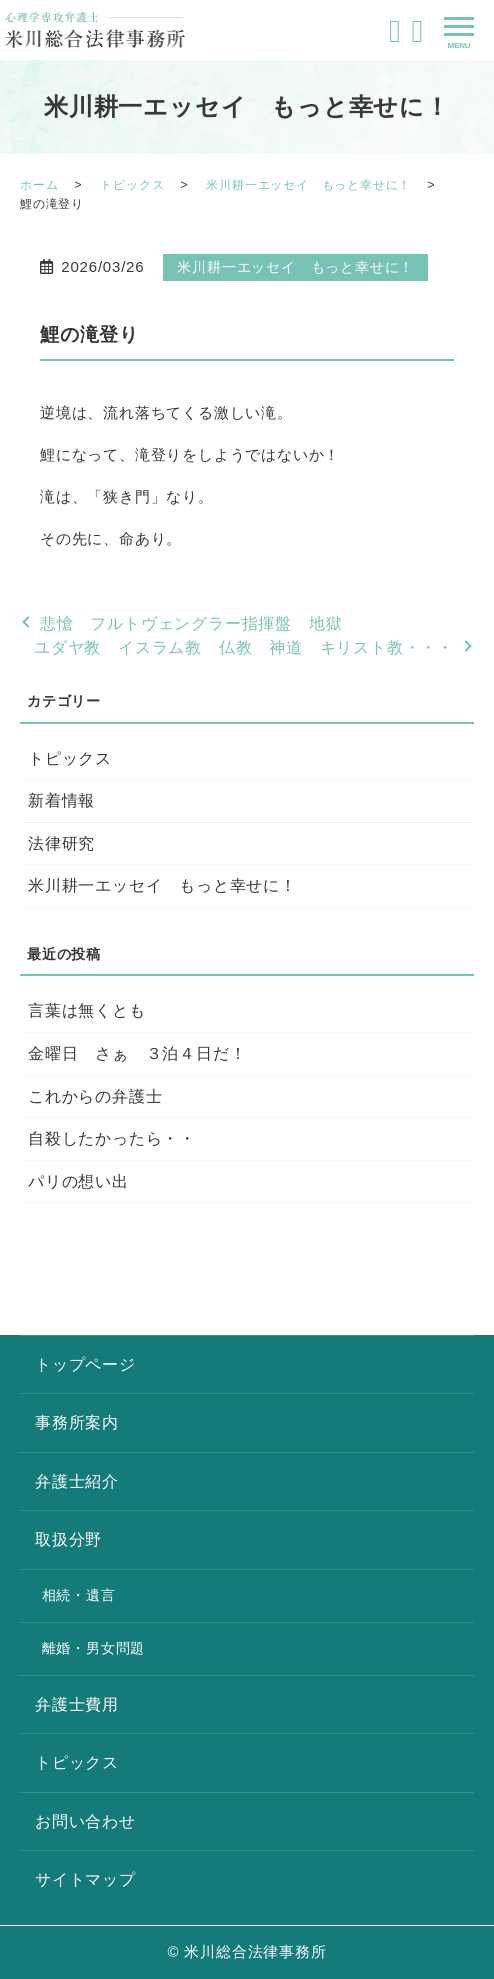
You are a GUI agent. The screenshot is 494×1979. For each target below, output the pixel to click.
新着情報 (61, 800)
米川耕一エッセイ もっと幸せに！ (308, 185)
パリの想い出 (78, 1181)
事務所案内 (77, 1422)
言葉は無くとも (87, 1010)
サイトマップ (85, 1879)
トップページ (85, 1364)
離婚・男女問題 (94, 1648)
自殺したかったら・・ (112, 1138)
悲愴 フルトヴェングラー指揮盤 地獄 (191, 623)
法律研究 (61, 843)
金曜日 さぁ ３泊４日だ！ (137, 1053)
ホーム (39, 185)
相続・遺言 (79, 1595)
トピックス (132, 185)
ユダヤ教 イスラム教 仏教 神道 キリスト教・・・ (244, 647)
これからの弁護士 (95, 1096)
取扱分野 (68, 1539)
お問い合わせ (85, 1821)
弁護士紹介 (77, 1481)
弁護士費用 (77, 1704)
